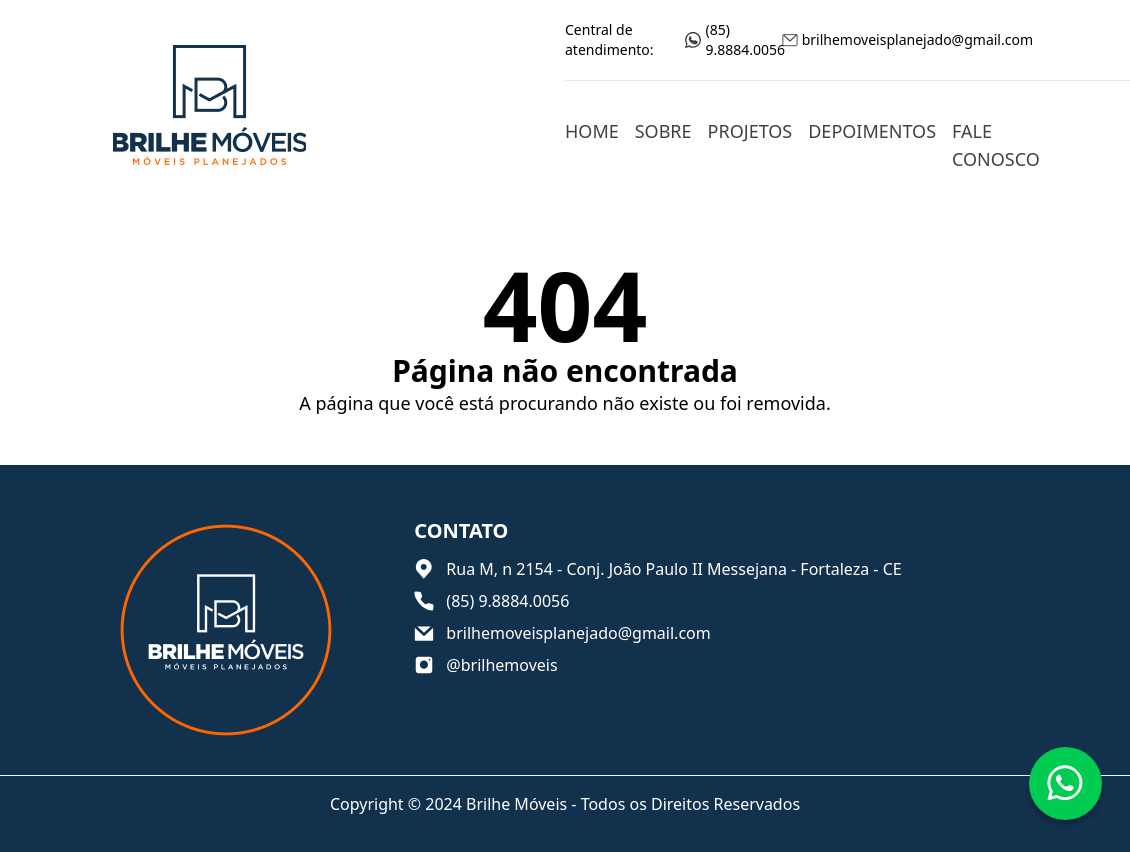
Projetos (750, 131)
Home (592, 131)
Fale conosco (996, 145)
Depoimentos (872, 131)
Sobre (663, 131)
